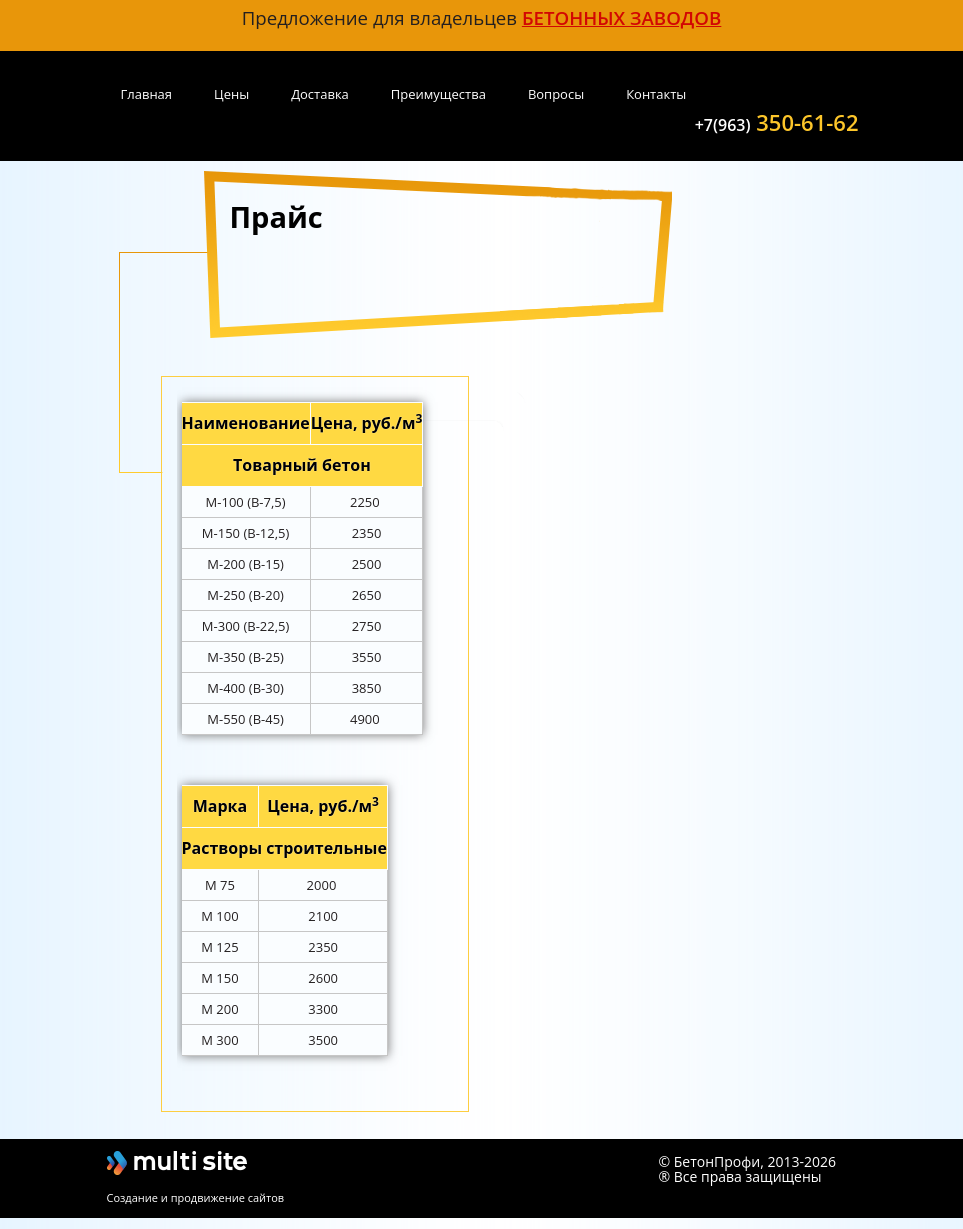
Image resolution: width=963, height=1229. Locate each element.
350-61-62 (777, 121)
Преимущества (438, 94)
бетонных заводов (621, 17)
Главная (147, 94)
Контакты (656, 94)
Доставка (320, 94)
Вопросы (556, 94)
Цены (231, 94)
